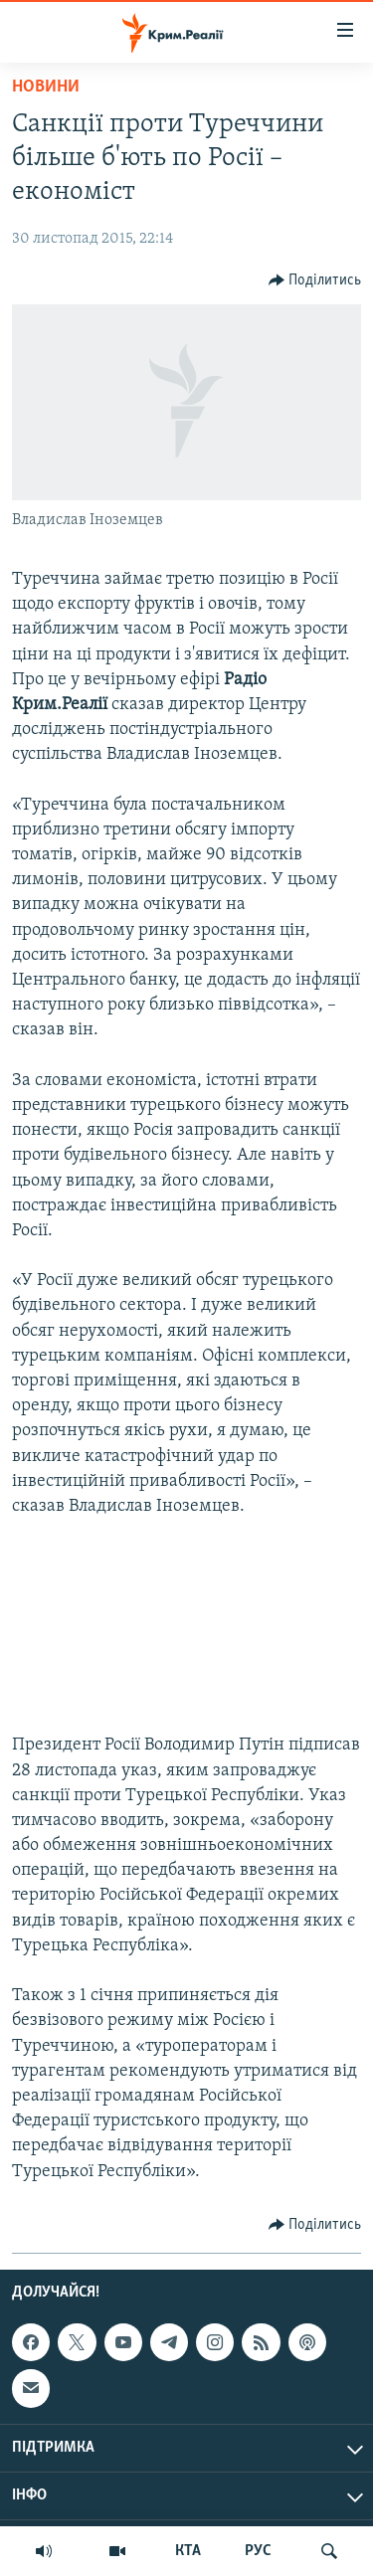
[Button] (315, 280)
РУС (258, 2551)
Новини (46, 87)
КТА (188, 2551)
